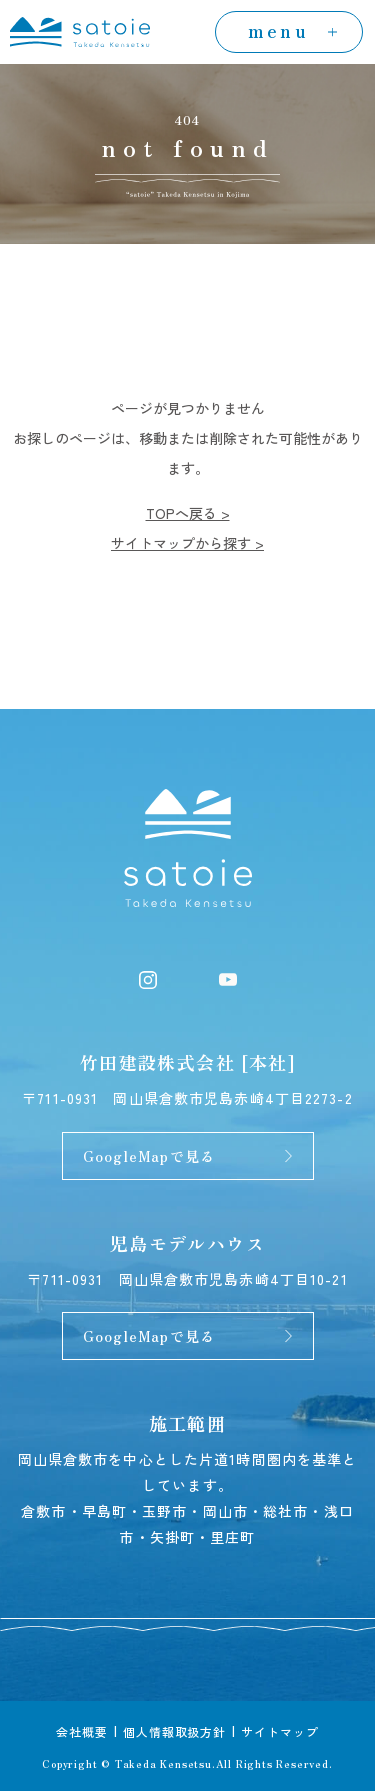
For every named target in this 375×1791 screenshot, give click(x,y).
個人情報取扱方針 (175, 1731)
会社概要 (82, 1731)
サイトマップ (280, 1731)
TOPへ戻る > (188, 513)
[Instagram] (148, 977)
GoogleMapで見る (149, 1156)
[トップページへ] (80, 29)
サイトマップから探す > (187, 543)
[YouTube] (228, 977)
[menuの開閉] (289, 32)
